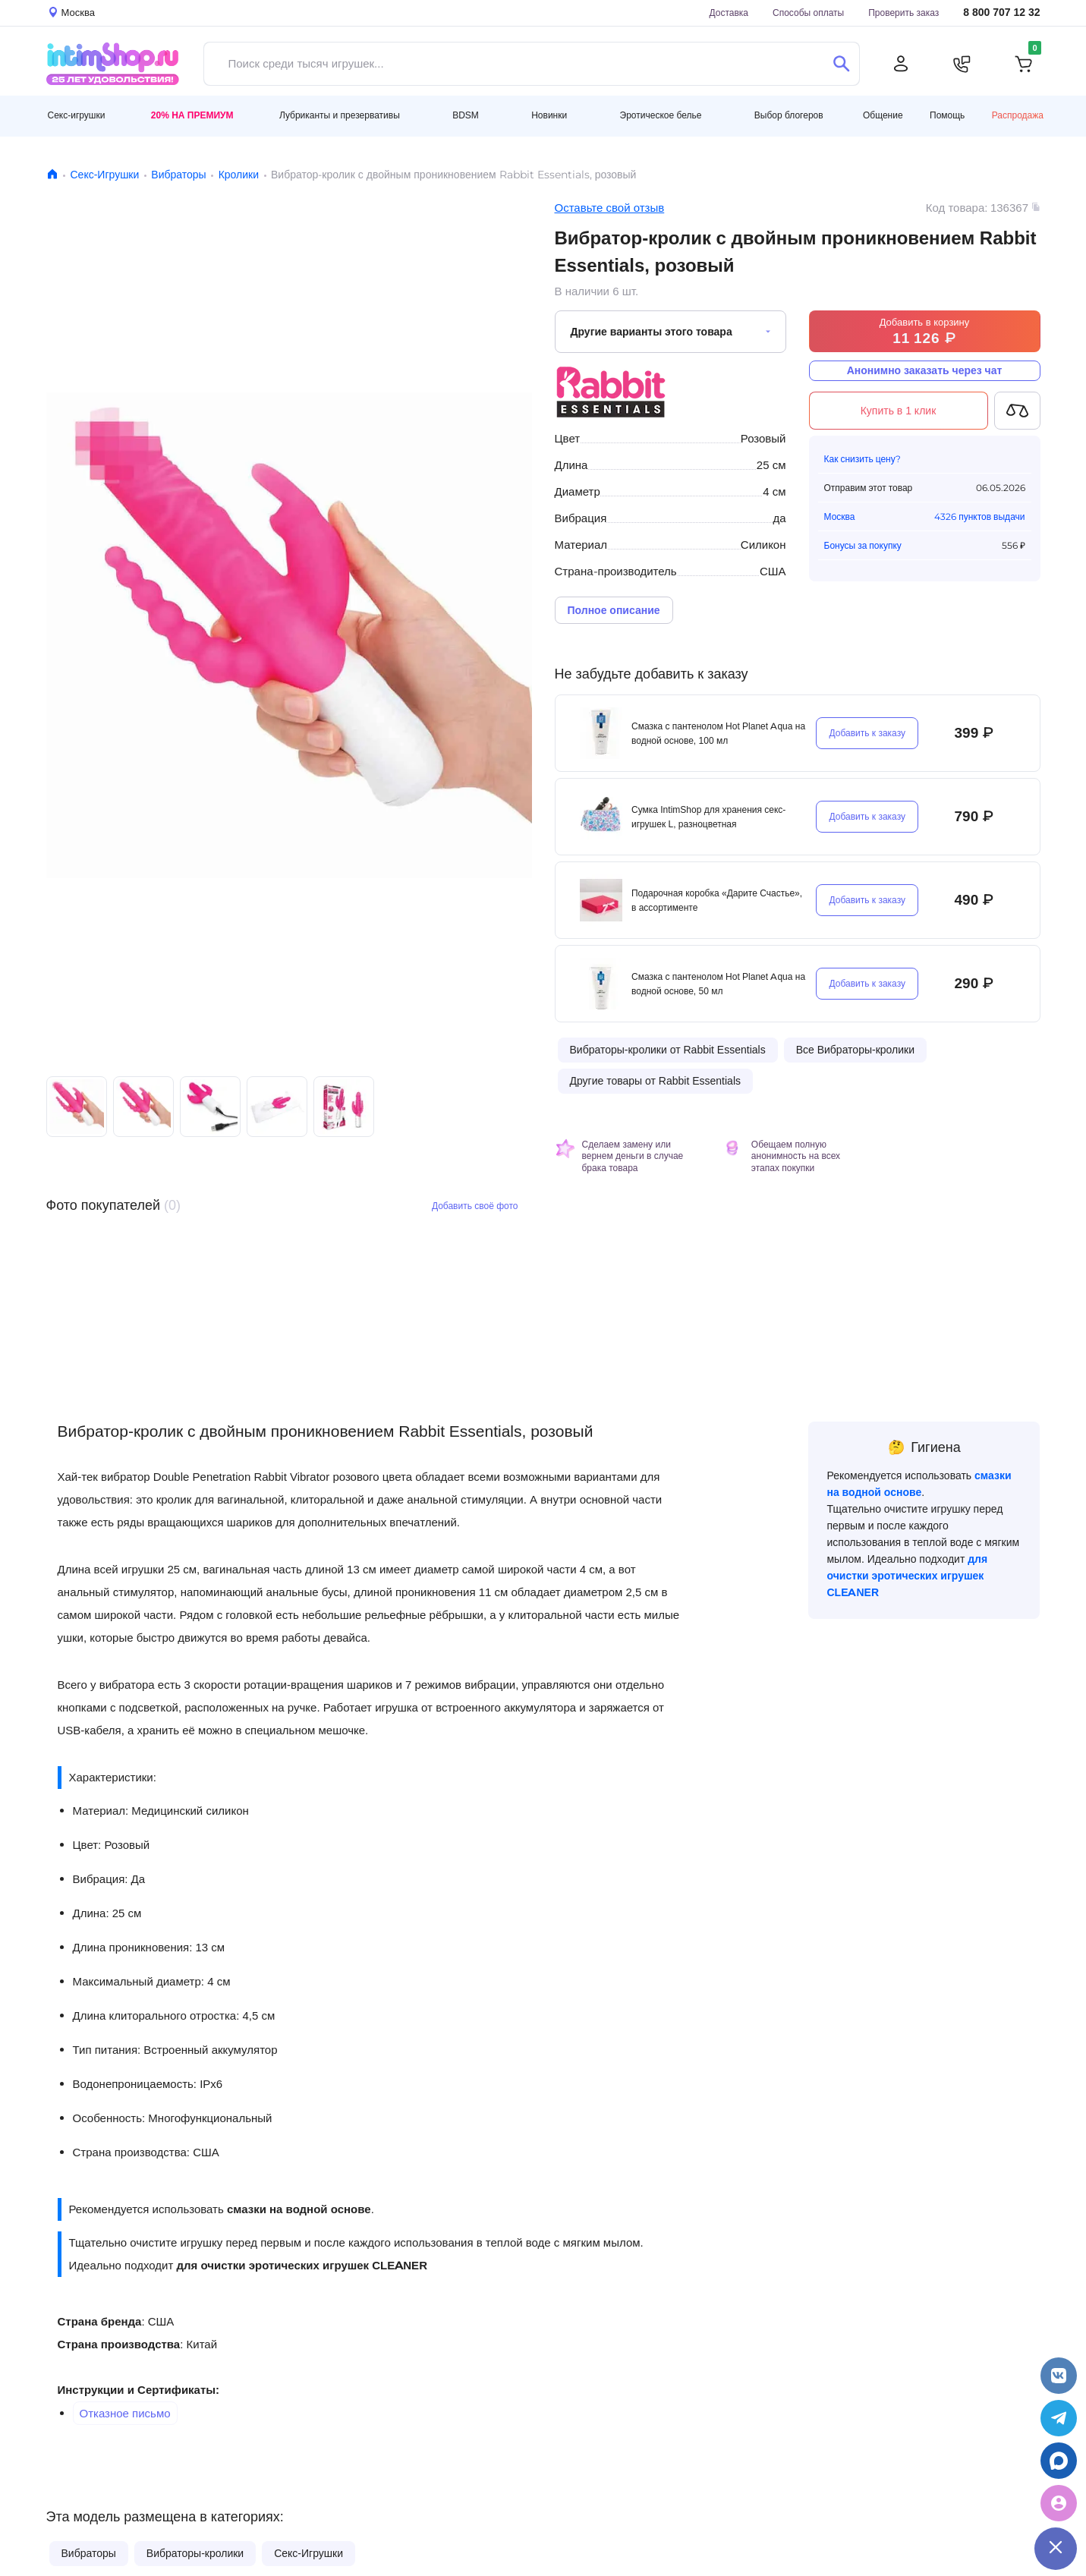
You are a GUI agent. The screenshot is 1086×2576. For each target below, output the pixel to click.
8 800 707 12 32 (1001, 12)
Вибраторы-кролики (195, 2553)
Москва (839, 516)
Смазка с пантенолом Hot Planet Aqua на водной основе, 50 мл (718, 984)
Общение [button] (883, 115)
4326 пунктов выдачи (979, 516)
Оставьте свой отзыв (610, 207)
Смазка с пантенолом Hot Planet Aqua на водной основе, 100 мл (718, 733)
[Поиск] (842, 64)
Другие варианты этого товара (651, 332)
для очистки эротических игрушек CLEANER (301, 2265)
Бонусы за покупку (863, 545)
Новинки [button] (549, 115)
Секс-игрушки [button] (76, 115)
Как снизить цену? (862, 458)
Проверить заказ (903, 12)
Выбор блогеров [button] (788, 115)
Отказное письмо (125, 2413)
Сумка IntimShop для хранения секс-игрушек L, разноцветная (708, 817)
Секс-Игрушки (105, 174)
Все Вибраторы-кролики (855, 1050)
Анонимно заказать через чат (925, 370)
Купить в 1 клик (898, 410)
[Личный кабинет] (901, 63)
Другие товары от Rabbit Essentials (655, 1081)
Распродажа (1018, 115)
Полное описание (614, 610)
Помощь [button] (947, 115)
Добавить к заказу (867, 732)
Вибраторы (178, 174)
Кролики (239, 174)
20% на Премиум (192, 115)
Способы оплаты (808, 12)
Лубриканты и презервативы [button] (339, 115)
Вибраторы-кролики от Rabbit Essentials (668, 1050)
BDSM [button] (465, 115)
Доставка (728, 12)
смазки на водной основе (299, 2209)
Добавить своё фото (475, 1205)
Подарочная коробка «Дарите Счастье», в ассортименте (716, 900)
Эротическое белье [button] (661, 115)
